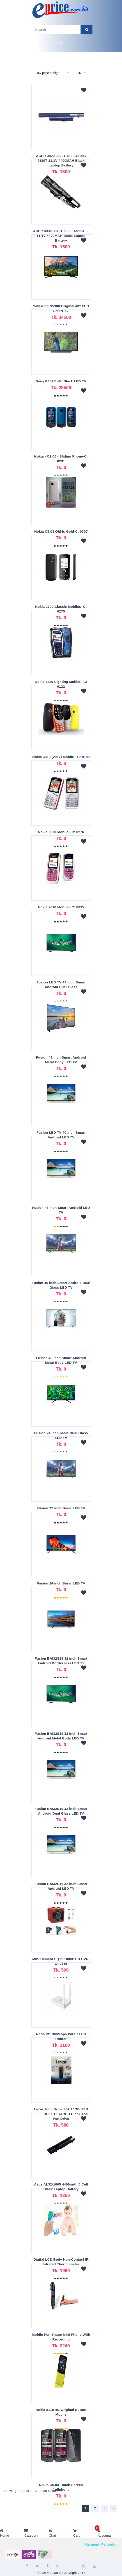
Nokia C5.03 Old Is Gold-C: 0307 (61, 531)
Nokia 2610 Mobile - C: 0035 (61, 907)
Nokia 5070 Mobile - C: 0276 (61, 832)
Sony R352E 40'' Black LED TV (61, 381)
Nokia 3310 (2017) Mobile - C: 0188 (61, 757)
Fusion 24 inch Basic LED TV (61, 1583)
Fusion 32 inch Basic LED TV (61, 1508)
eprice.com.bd (47, 2573)
